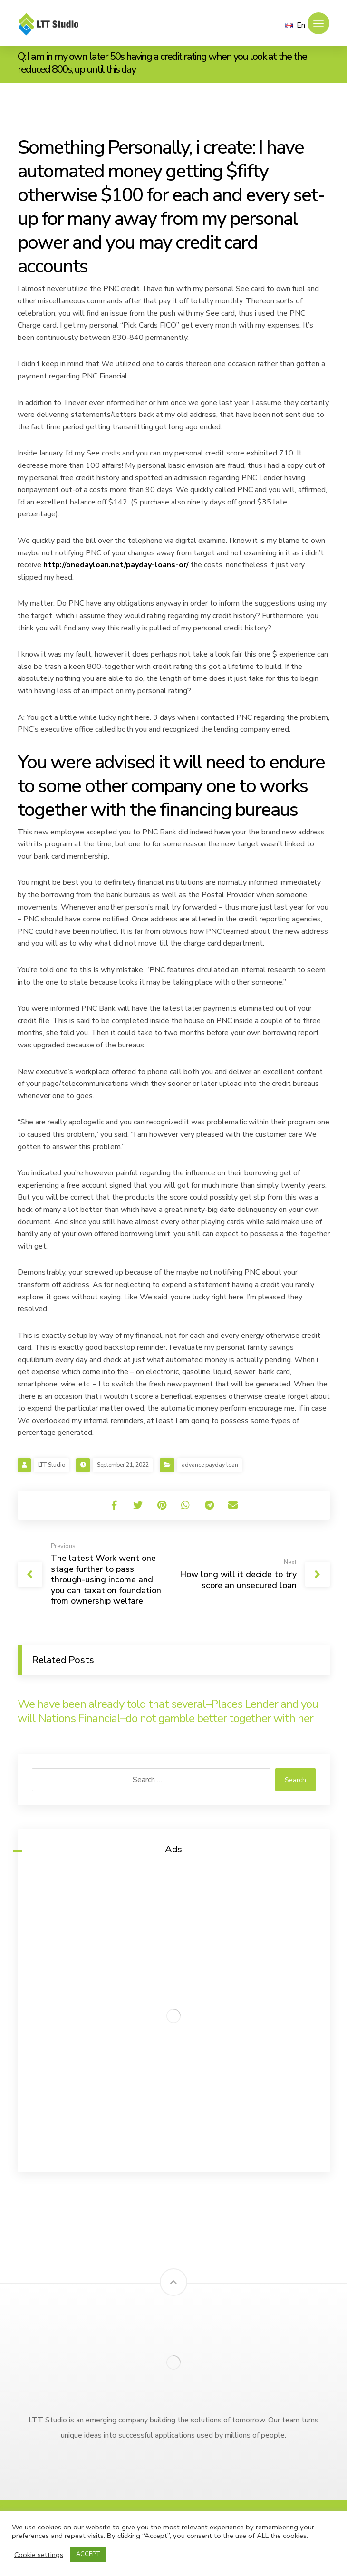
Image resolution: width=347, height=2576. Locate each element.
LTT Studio (51, 1465)
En (295, 25)
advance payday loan (210, 1465)
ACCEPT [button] (88, 2554)
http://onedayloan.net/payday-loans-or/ (116, 565)
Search (295, 1779)
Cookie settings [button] (38, 2554)
